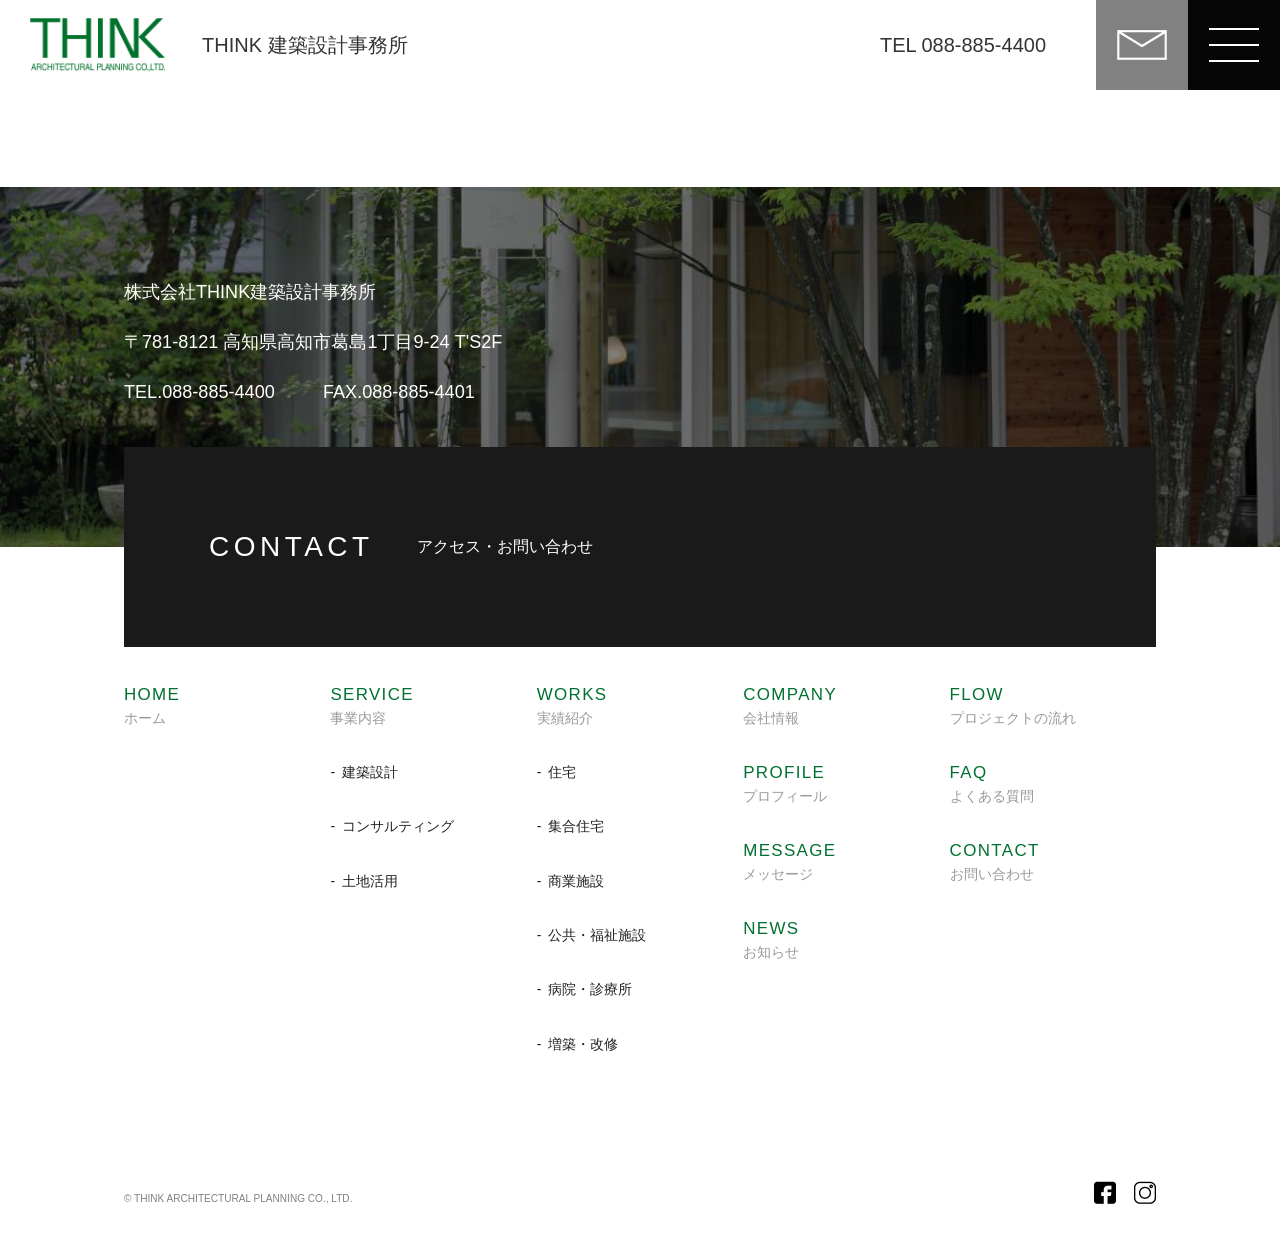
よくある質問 (992, 784)
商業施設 (576, 881)
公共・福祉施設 (597, 935)
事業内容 (372, 706)
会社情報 (790, 706)
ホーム (152, 706)
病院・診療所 (590, 989)
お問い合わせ (995, 862)
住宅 (562, 772)
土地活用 (370, 881)
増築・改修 (583, 1044)
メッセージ (789, 862)
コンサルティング (398, 826)
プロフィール (785, 784)
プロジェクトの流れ (1013, 706)
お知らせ (771, 940)
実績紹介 (572, 706)
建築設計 (370, 772)
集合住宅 (576, 826)
